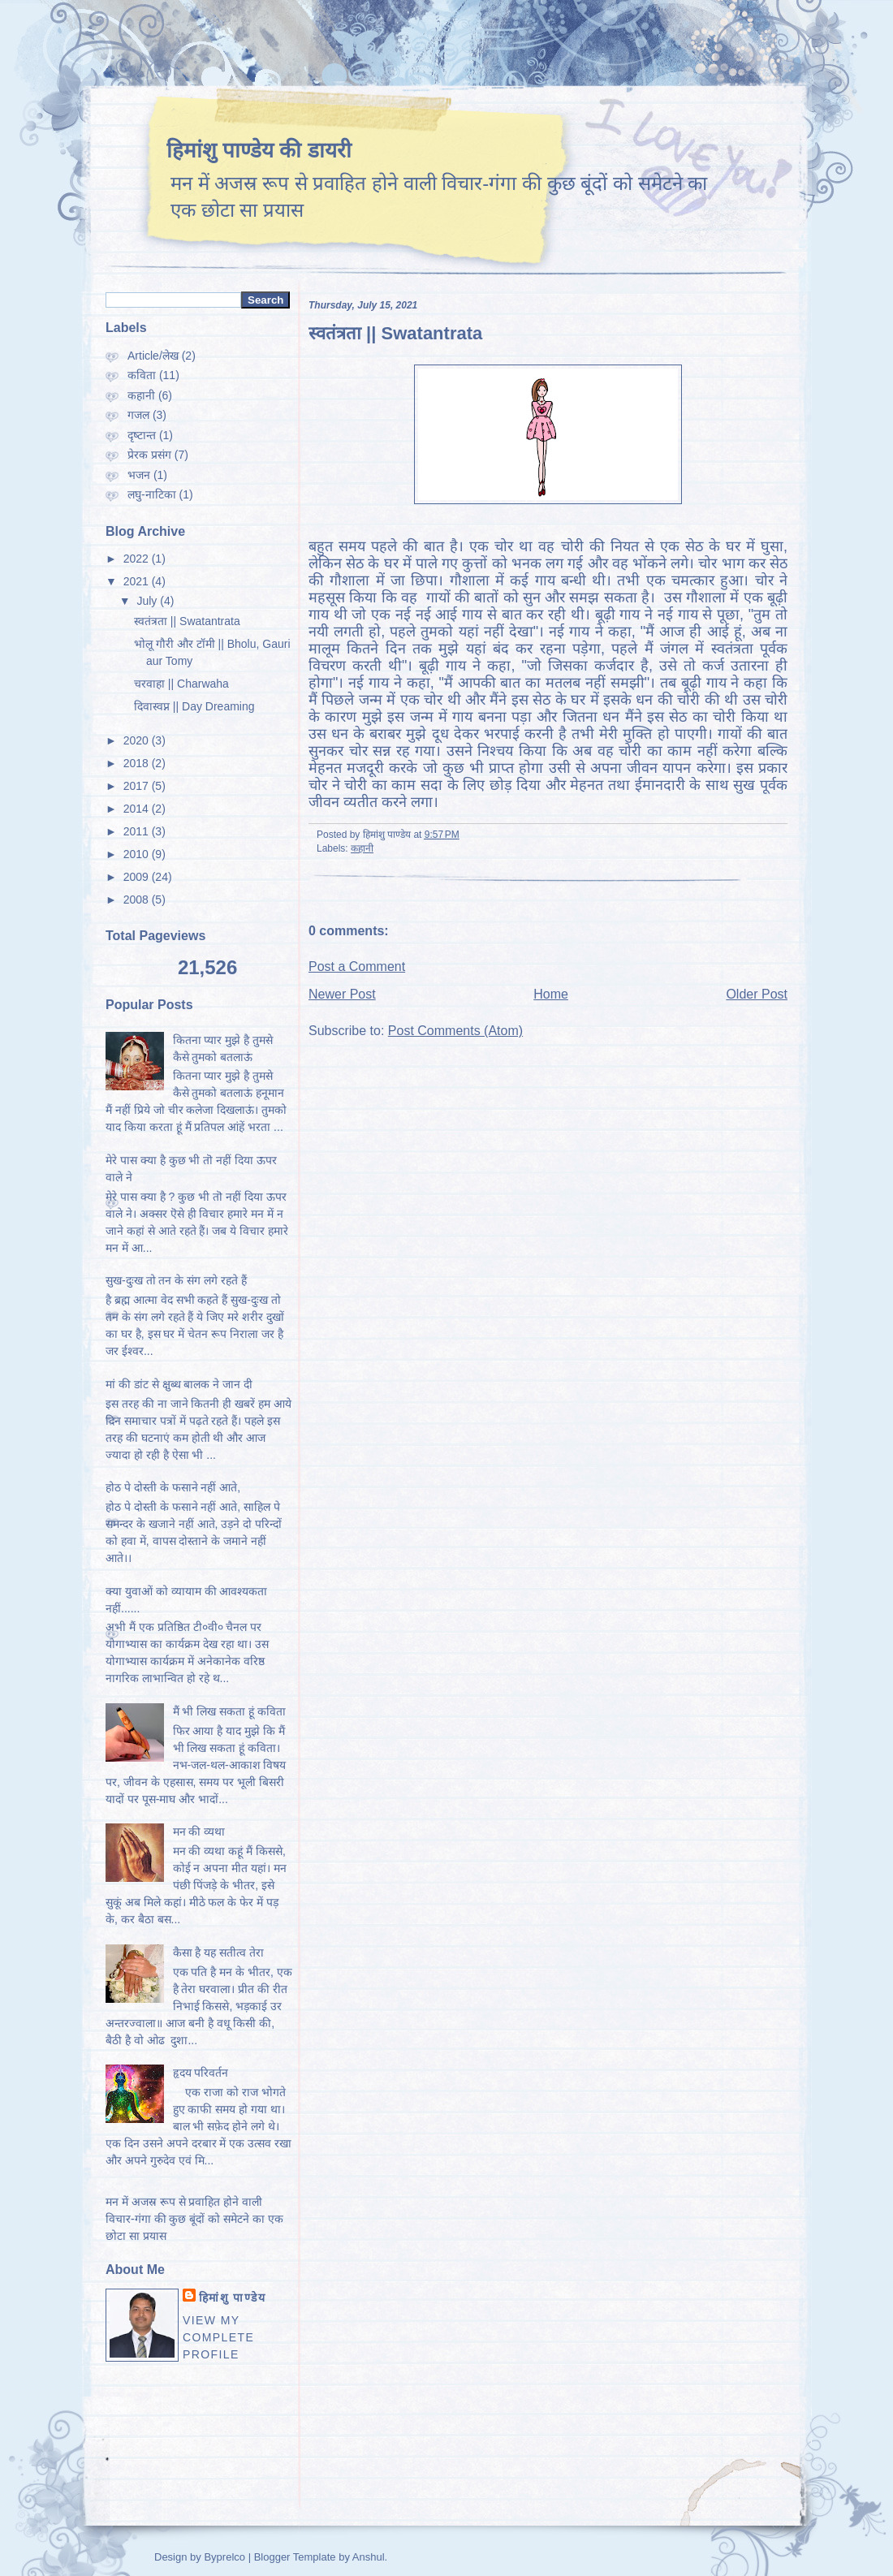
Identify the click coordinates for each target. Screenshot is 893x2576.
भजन (138, 474)
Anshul (368, 2557)
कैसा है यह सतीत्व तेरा (219, 1952)
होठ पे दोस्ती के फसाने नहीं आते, (173, 1487)
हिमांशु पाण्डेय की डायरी (259, 150)
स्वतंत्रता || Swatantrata (395, 333)
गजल (138, 414)
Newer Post (342, 994)
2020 (136, 740)
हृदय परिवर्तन (201, 2072)
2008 (136, 899)
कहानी (362, 848)
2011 (136, 831)
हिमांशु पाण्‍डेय (232, 2297)
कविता (141, 375)
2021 (136, 581)
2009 (136, 876)
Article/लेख (153, 355)
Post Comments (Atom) (455, 1031)
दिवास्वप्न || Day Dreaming (194, 706)
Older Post (756, 994)
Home (550, 994)
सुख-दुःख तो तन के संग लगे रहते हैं (176, 1280)
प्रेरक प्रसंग (149, 454)
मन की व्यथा (199, 1831)
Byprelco (226, 2557)
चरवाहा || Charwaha (181, 683)
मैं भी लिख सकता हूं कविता (229, 1711)
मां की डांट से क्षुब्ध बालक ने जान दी (179, 1384)
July (146, 600)
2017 (136, 785)
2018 (136, 763)
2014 (136, 808)
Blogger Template (293, 2557)
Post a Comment (356, 966)
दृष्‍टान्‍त (141, 435)
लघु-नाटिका (151, 494)
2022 (136, 558)
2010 (136, 854)
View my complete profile (218, 2337)
